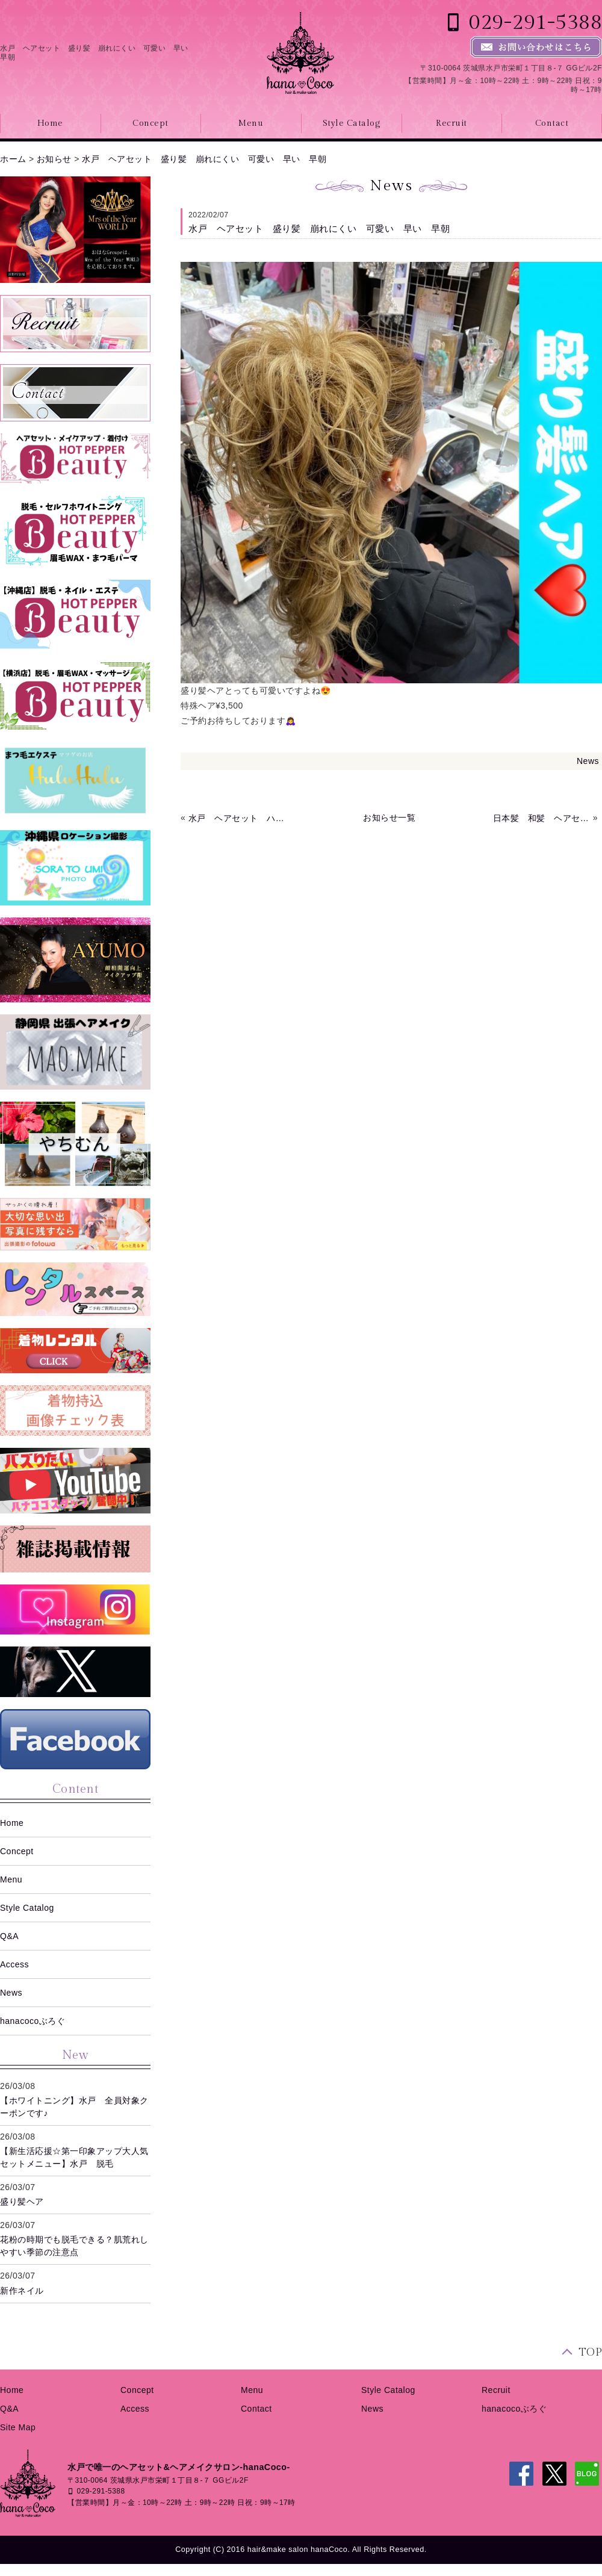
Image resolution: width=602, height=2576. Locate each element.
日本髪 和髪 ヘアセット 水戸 (542, 818)
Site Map (18, 2427)
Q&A (9, 1936)
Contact (256, 2408)
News (588, 761)
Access (14, 1964)
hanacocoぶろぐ (32, 2021)
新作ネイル (22, 2290)
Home (11, 1823)
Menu (250, 123)
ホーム (13, 159)
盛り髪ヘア (22, 2201)
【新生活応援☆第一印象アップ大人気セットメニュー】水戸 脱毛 (74, 2157)
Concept (150, 123)
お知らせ (54, 159)
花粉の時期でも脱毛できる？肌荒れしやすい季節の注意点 (74, 2246)
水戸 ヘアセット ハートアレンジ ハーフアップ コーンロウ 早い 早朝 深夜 (237, 818)
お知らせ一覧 (389, 817)
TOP (591, 2351)
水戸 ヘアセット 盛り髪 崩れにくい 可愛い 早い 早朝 (204, 159)
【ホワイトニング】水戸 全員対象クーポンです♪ (74, 2107)
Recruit (451, 123)
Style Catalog (351, 123)
